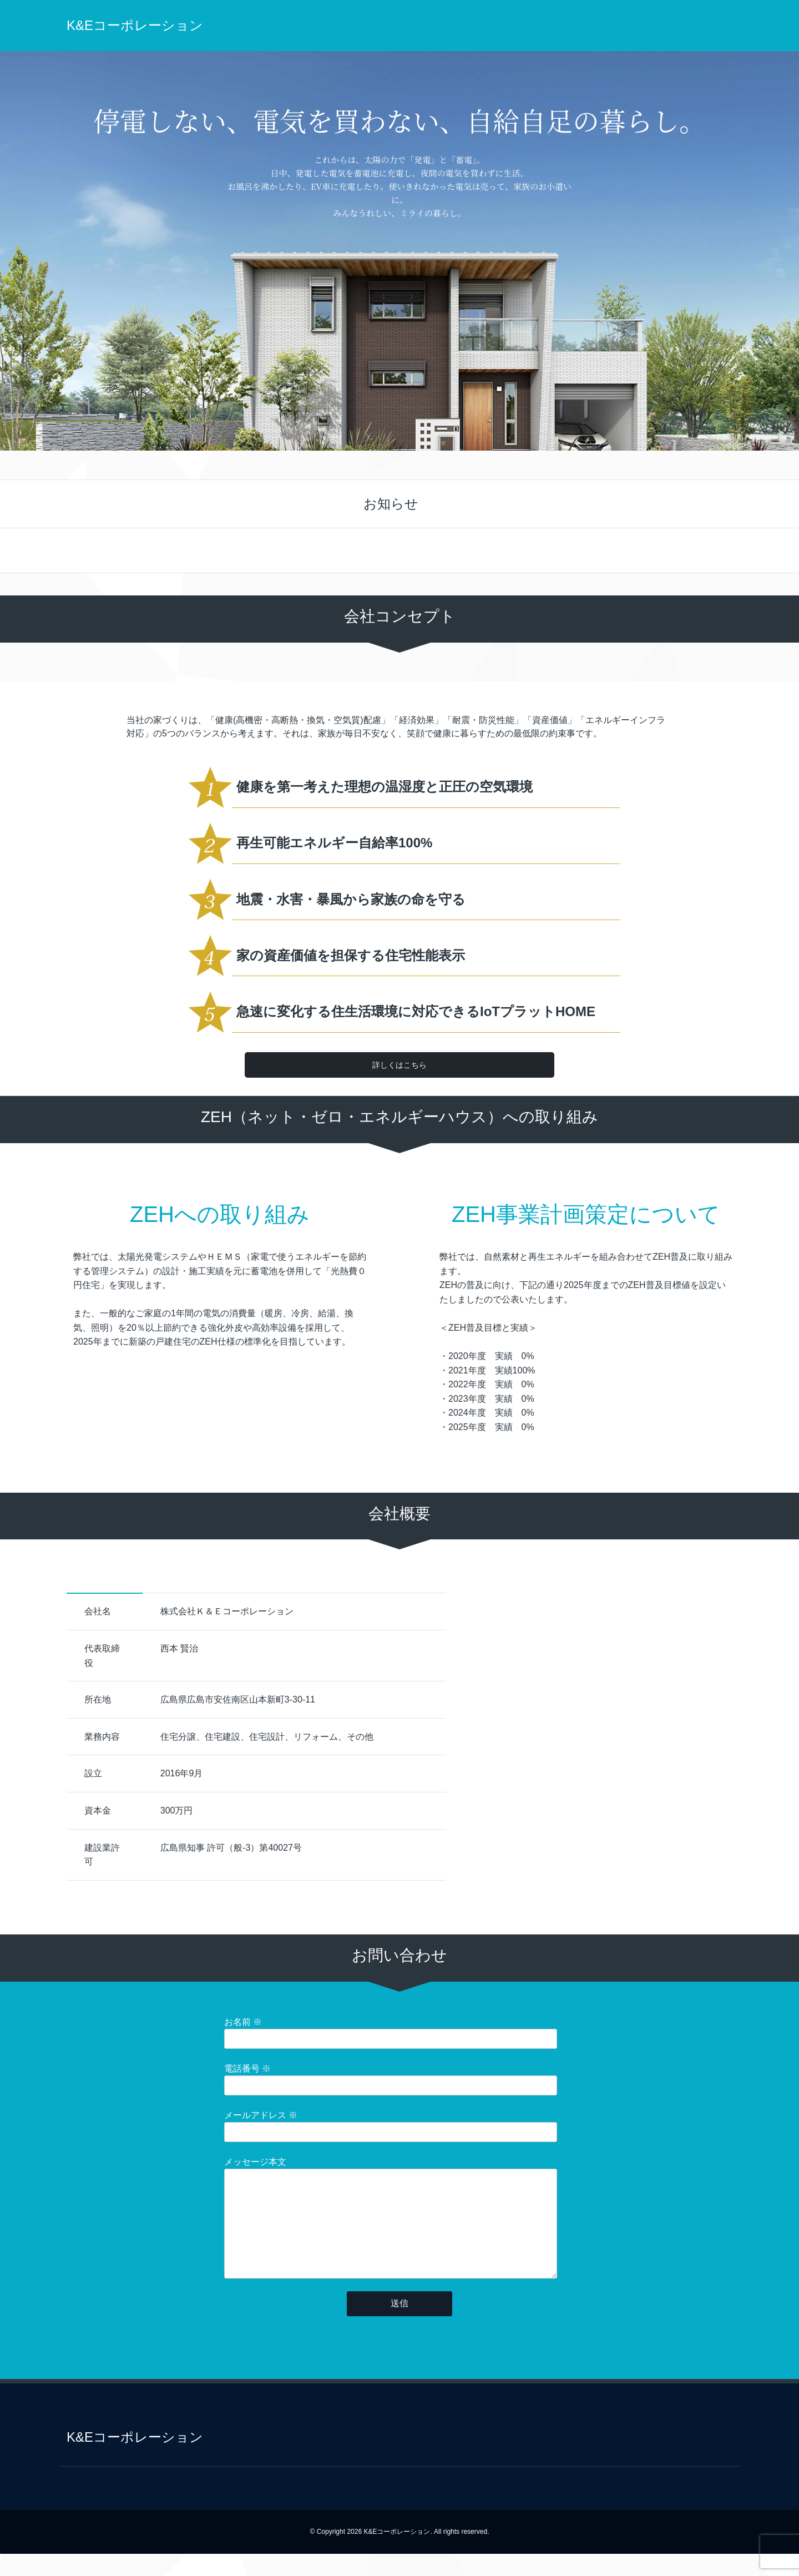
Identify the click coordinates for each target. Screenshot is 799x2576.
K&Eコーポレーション (135, 25)
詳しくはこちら (399, 1064)
